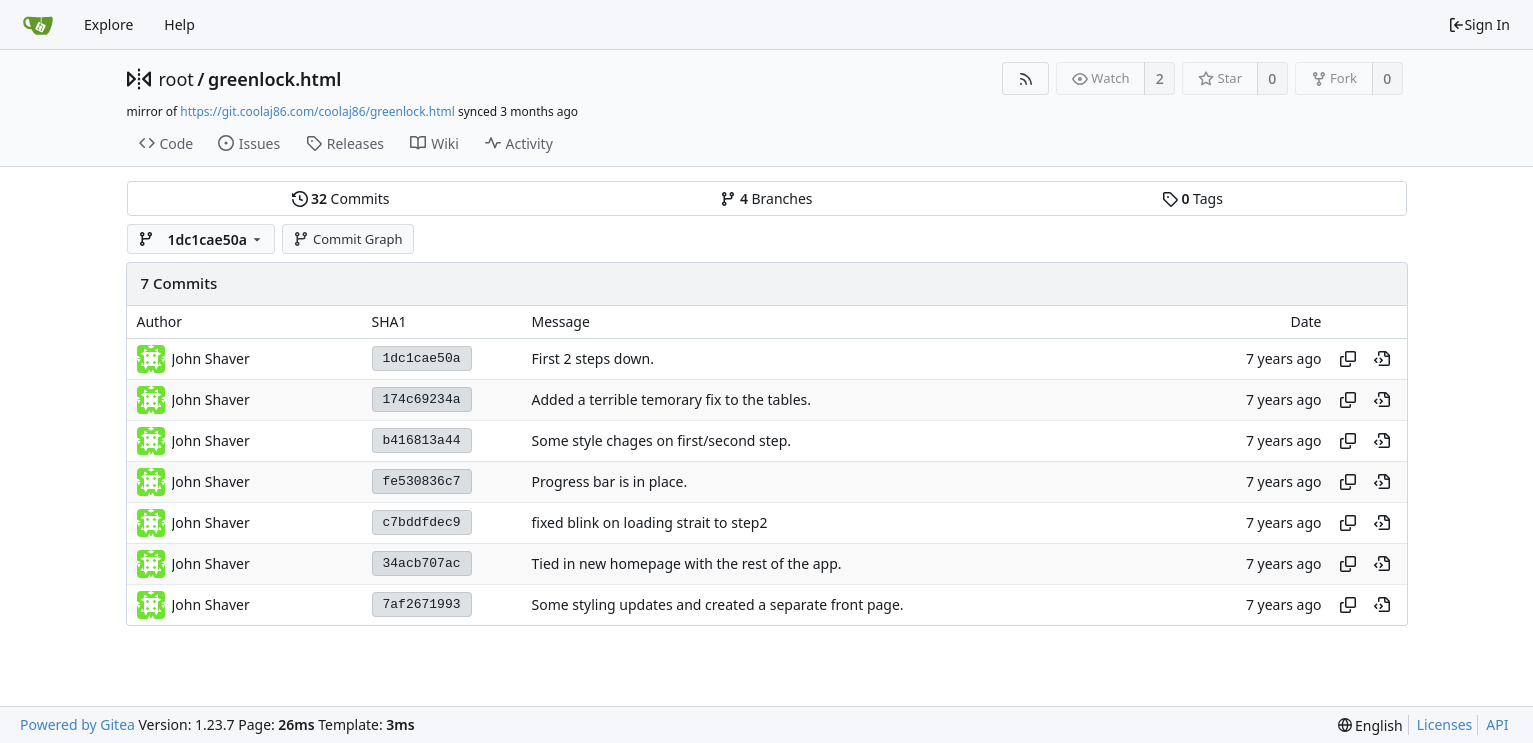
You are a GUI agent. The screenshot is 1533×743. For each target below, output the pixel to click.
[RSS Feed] (1025, 78)
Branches (766, 198)
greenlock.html (274, 79)
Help (179, 24)
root (176, 79)
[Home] (38, 25)
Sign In (1479, 24)
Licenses (1445, 724)
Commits (341, 198)
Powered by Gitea (77, 724)
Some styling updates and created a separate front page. (718, 604)
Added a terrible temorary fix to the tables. (671, 399)
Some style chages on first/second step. (662, 440)
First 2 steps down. (593, 358)
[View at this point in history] (1382, 359)
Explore (108, 24)
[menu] (1370, 725)
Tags (1192, 198)
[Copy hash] (1348, 359)
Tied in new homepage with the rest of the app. (687, 563)
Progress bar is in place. (610, 481)
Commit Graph (347, 239)
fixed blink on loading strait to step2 (650, 522)
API (1497, 724)
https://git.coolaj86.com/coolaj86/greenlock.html (317, 111)
